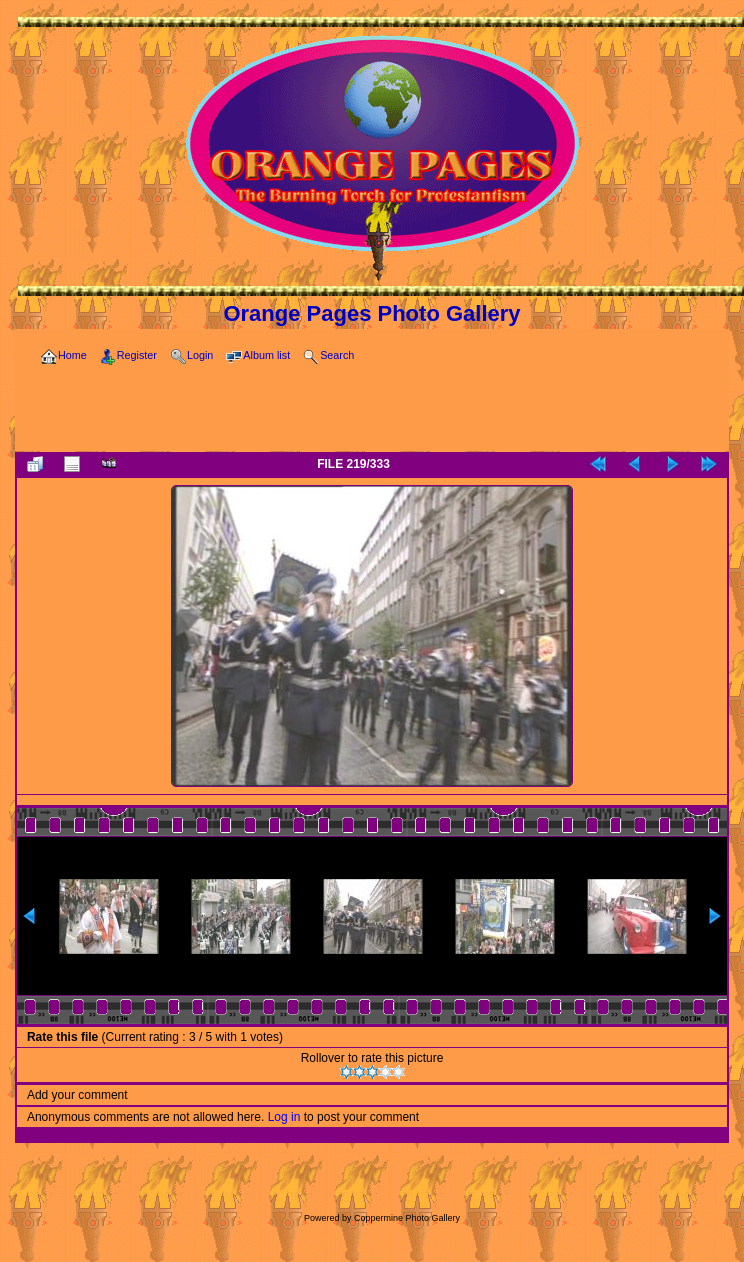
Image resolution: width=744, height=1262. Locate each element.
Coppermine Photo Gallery (407, 1218)
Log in (284, 1117)
